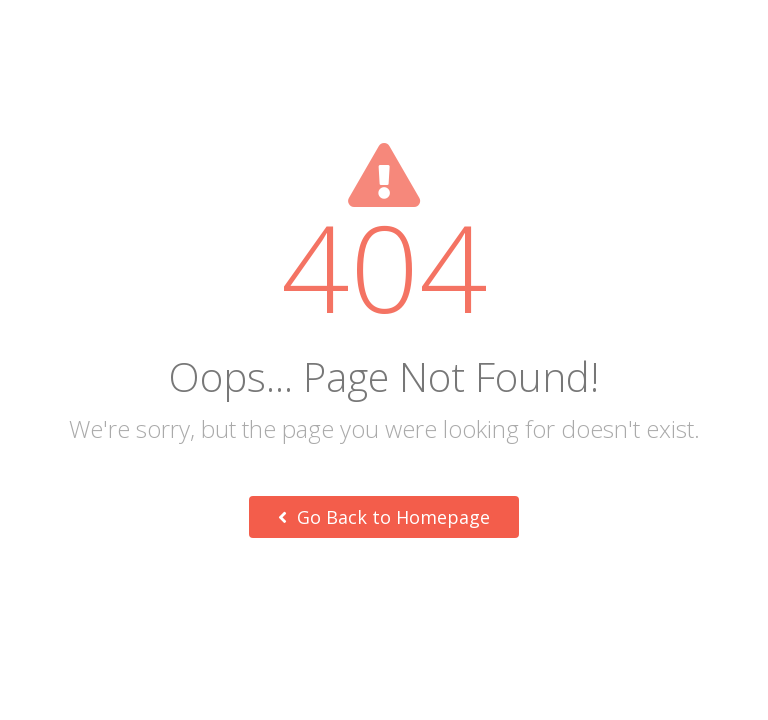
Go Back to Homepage (384, 517)
